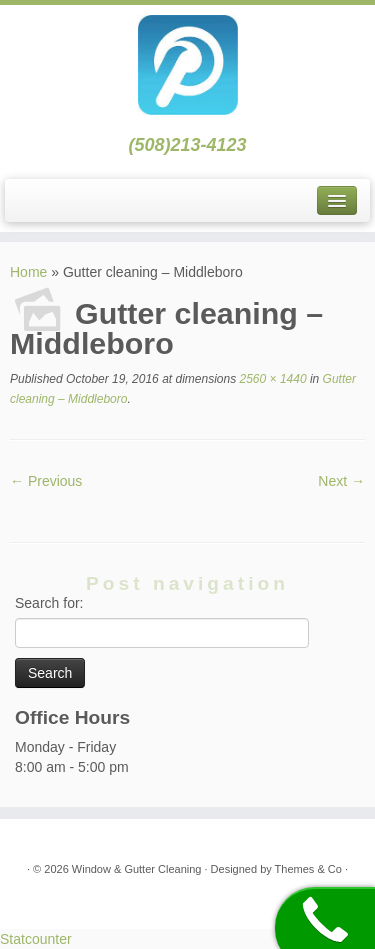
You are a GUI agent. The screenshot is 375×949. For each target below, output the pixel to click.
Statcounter (36, 939)
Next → (341, 481)
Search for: (49, 603)
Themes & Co (308, 869)
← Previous (46, 481)
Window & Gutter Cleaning (138, 869)
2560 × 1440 (271, 379)
